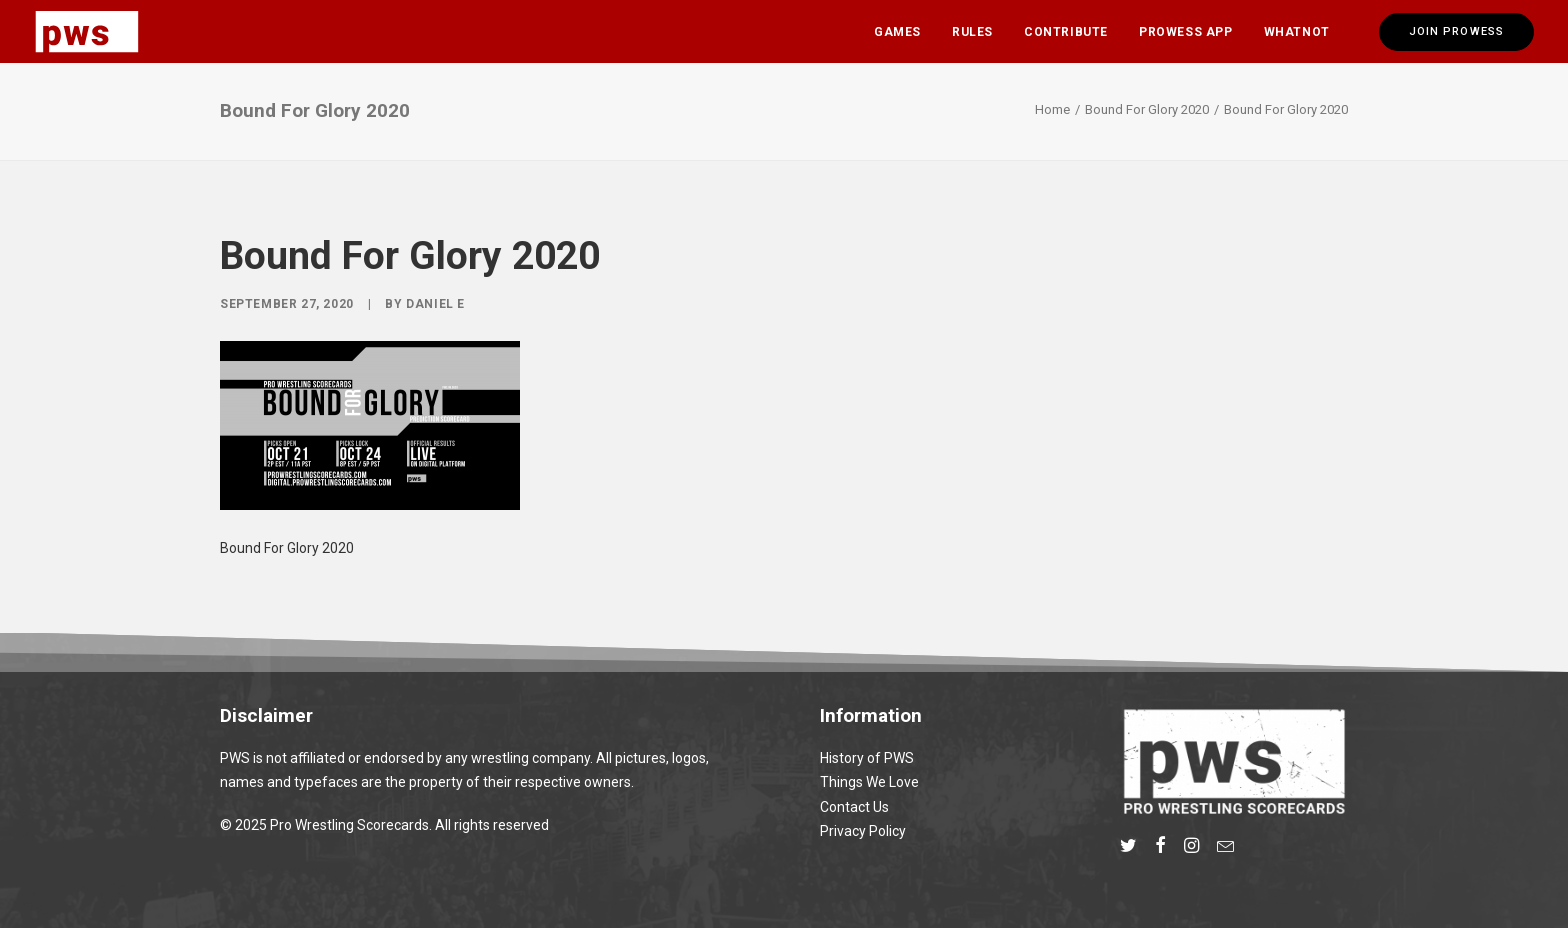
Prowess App (1186, 32)
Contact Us (854, 807)
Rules (972, 32)
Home (1052, 109)
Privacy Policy (863, 831)
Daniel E (435, 304)
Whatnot (1297, 32)
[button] (1128, 848)
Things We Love (869, 782)
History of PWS (867, 758)
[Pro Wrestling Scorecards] (87, 31)
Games (897, 32)
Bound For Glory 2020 (1147, 109)
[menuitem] (897, 31)
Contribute (1066, 32)
